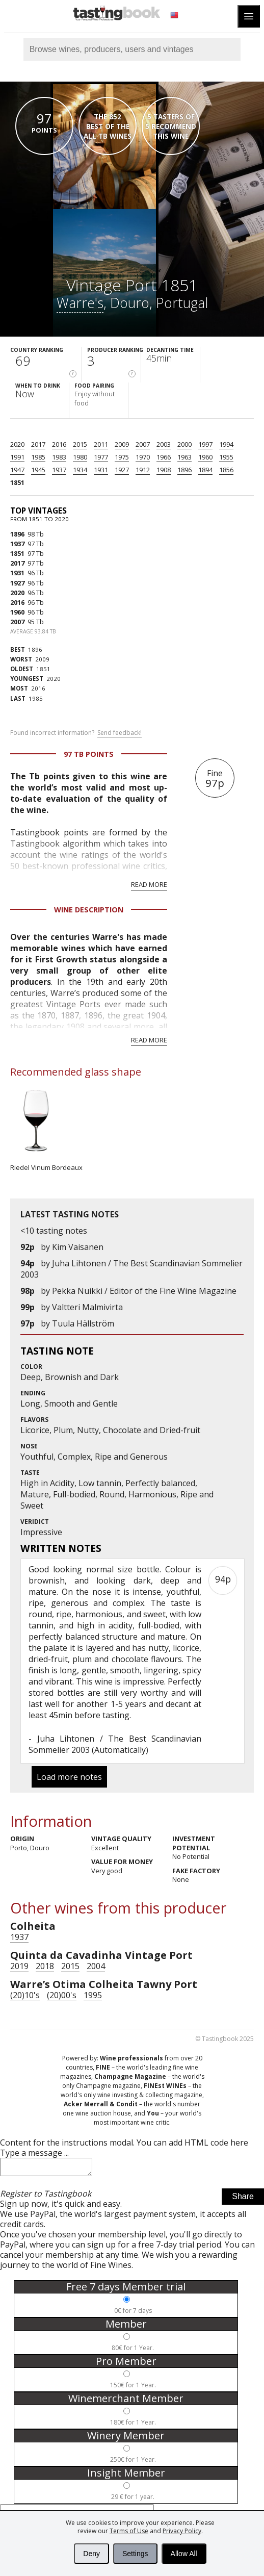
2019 (19, 1966)
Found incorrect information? (76, 732)
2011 (101, 444)
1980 (80, 457)
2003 (163, 444)
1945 (38, 469)
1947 (17, 469)
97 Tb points (89, 754)
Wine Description (88, 909)
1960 (205, 457)
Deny (91, 2553)
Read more (149, 884)
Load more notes (69, 1776)
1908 (163, 469)
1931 (101, 469)
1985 (38, 457)
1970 (143, 457)
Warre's (80, 302)
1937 (59, 469)
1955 (226, 457)
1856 (226, 469)
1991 (17, 457)
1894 (205, 469)
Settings (135, 2553)
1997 (205, 444)
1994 (226, 444)
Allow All (184, 2553)
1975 (122, 457)
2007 (143, 444)
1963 (184, 457)
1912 (143, 469)
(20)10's (25, 1995)
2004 (96, 1966)
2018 (45, 1966)
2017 (38, 444)
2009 (122, 444)
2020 (17, 444)
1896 (184, 469)
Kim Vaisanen (77, 1247)
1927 (122, 469)
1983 (59, 457)
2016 (59, 444)
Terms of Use (129, 2531)
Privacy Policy (182, 2531)
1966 (163, 457)
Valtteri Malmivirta (87, 1307)
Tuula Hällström (83, 1323)
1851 (17, 482)
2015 (80, 444)
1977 (101, 457)
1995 (93, 1995)
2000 (184, 444)
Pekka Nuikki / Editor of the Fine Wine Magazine (144, 1290)
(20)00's (61, 1995)
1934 (80, 469)
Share (243, 2199)
